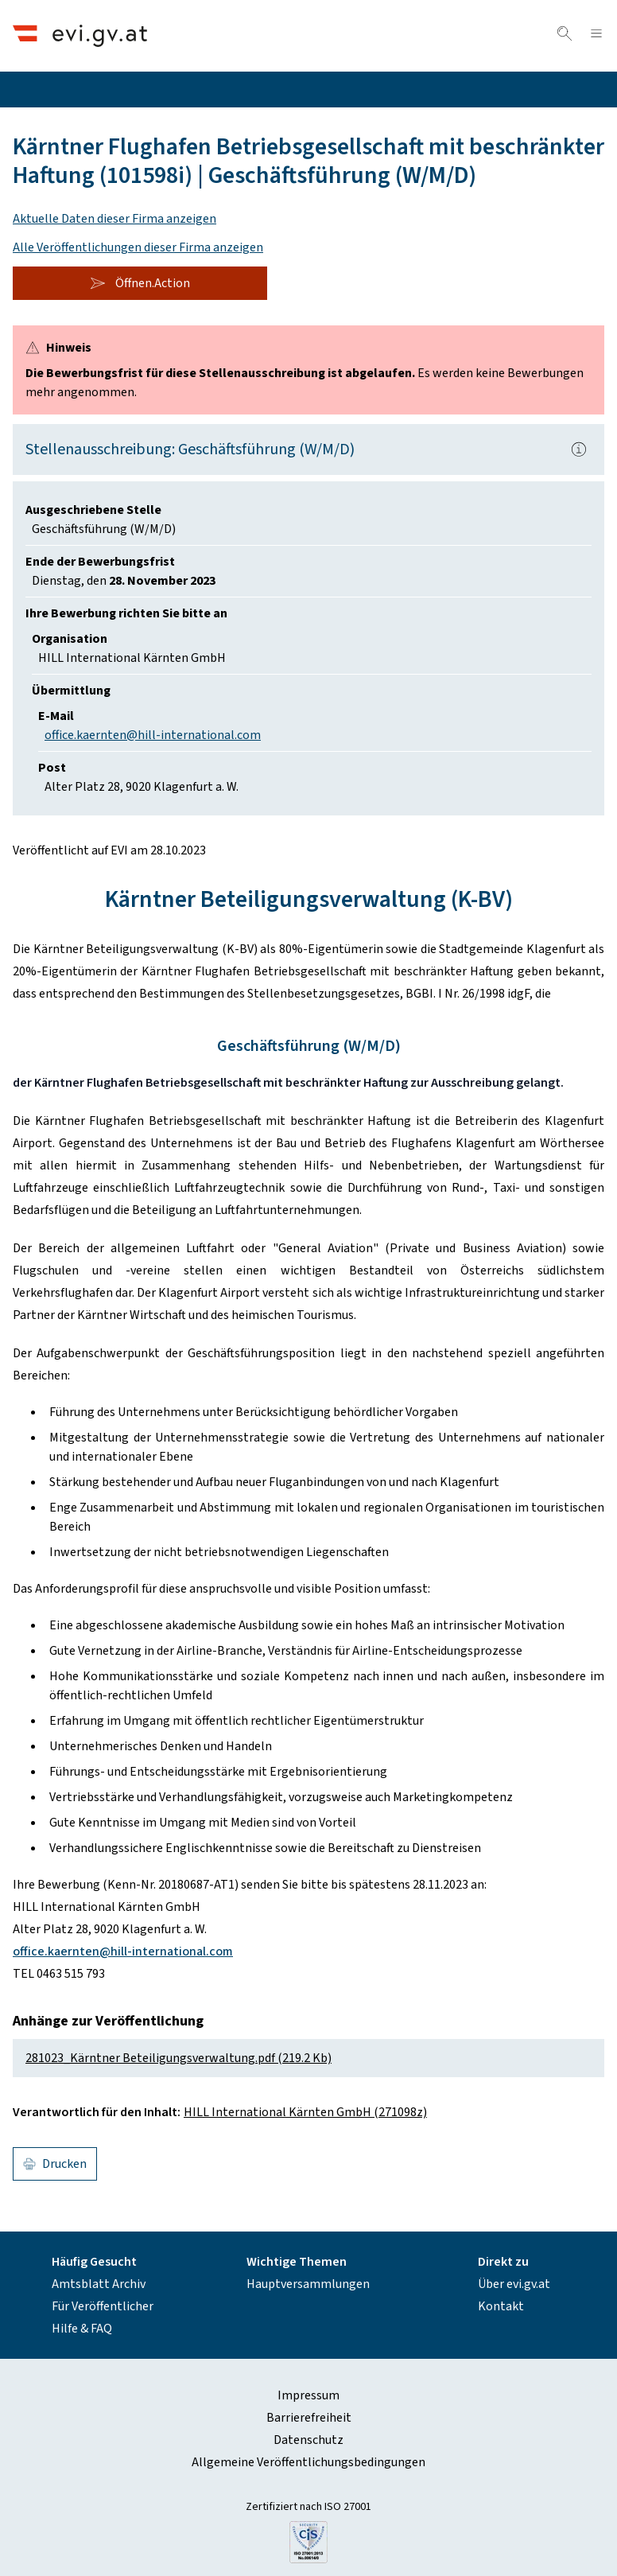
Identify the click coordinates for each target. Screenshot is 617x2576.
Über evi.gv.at (514, 2284)
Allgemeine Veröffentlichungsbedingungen (308, 2462)
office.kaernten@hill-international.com (153, 735)
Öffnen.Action (140, 283)
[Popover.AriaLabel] (579, 449)
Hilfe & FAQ (82, 2328)
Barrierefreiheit (308, 2417)
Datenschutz (308, 2440)
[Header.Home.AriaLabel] (80, 35)
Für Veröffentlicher (102, 2306)
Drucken (55, 2164)
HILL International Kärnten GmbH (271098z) (305, 2112)
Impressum (308, 2395)
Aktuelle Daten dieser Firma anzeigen (114, 219)
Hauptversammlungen (308, 2284)
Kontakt (501, 2306)
